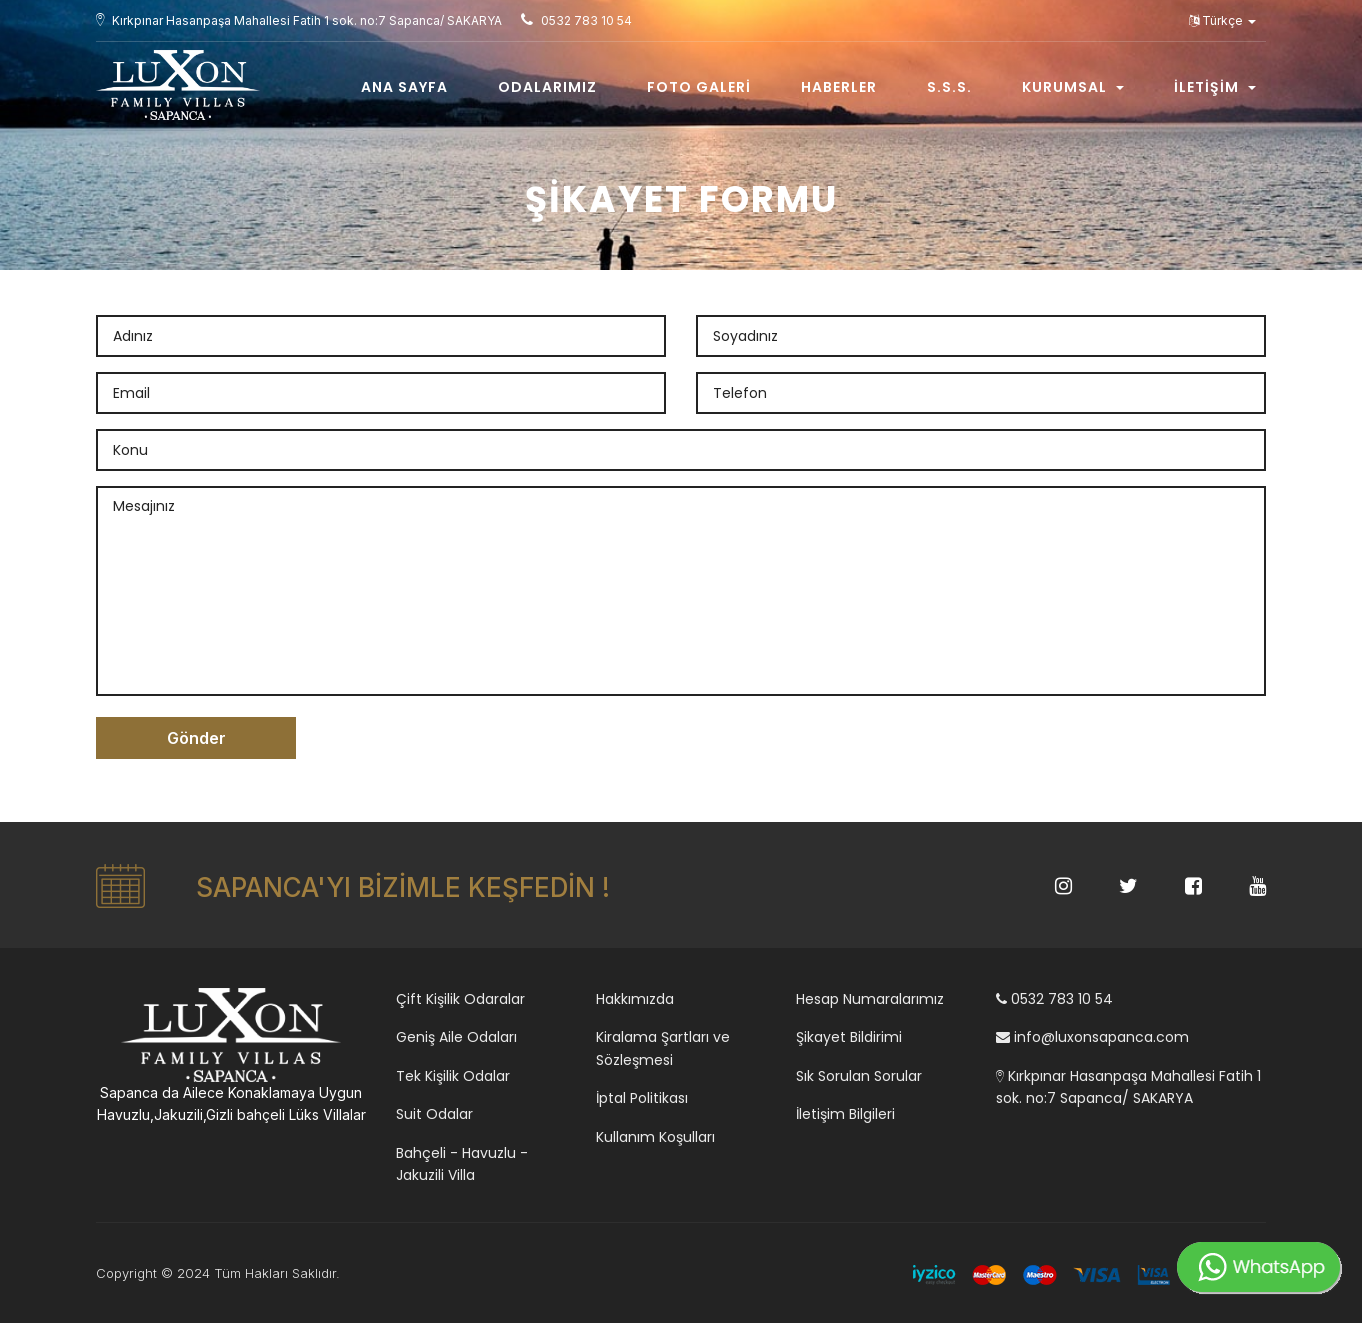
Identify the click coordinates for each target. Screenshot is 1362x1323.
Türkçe (1222, 20)
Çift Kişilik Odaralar (460, 999)
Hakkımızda (635, 999)
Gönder (196, 738)
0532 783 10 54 (1054, 999)
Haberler (839, 87)
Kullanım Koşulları (655, 1137)
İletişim (1215, 87)
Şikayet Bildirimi (849, 1037)
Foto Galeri (699, 87)
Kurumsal (1073, 87)
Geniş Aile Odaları (456, 1037)
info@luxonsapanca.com (1092, 1037)
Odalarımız (547, 87)
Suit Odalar (434, 1114)
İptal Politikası (642, 1098)
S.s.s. (949, 87)
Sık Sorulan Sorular (859, 1076)
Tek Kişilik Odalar (453, 1076)
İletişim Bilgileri (845, 1114)
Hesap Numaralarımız (870, 999)
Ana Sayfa (404, 87)
